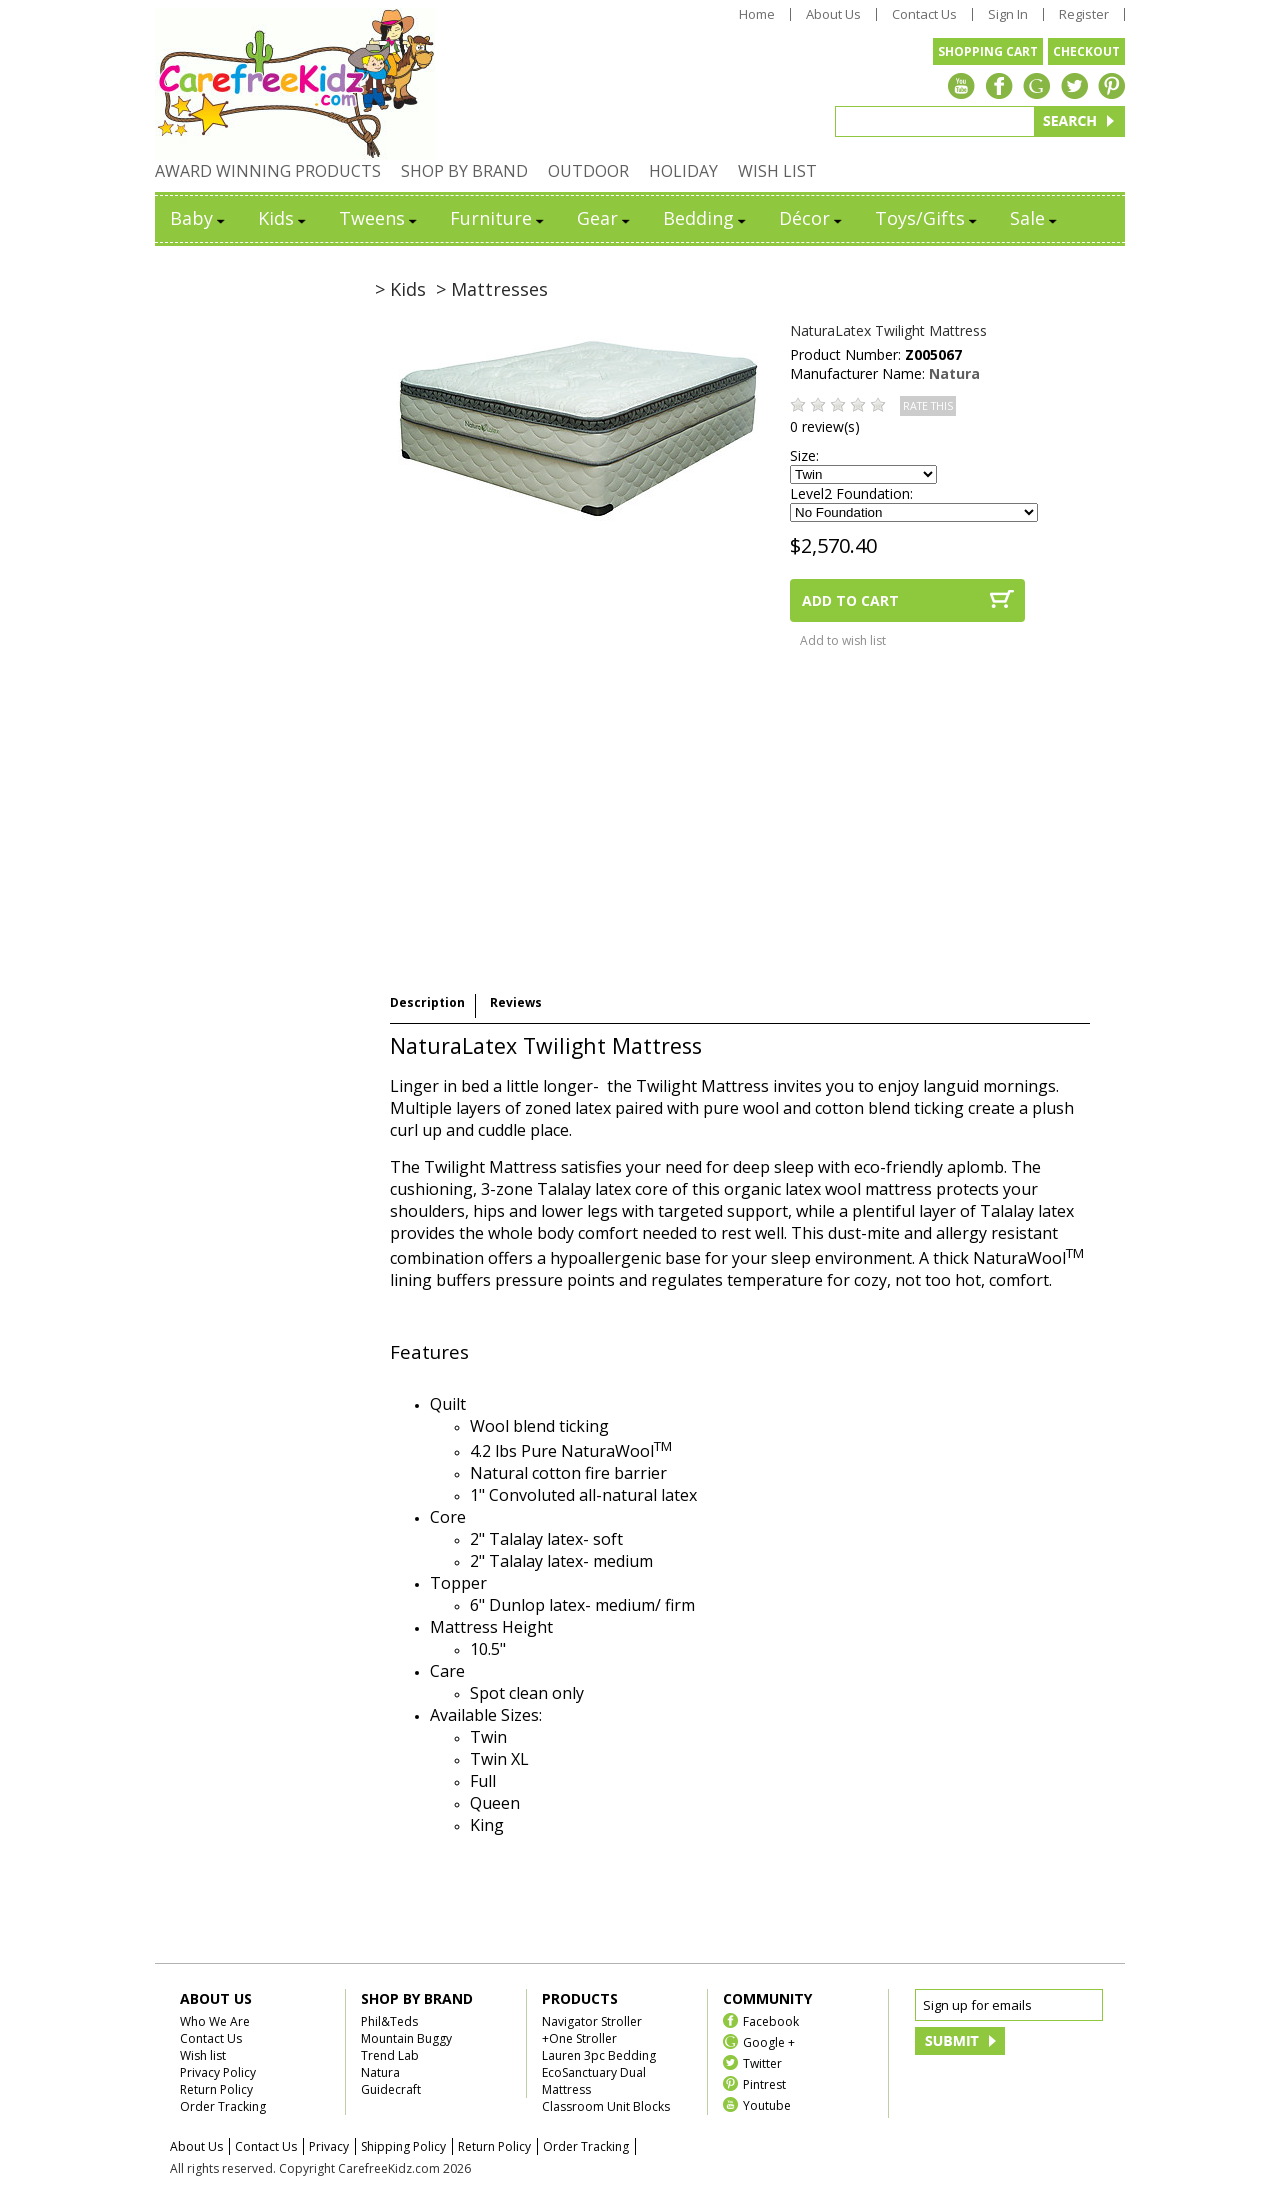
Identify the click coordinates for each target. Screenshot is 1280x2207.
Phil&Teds (389, 2021)
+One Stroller (579, 2038)
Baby (199, 218)
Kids (283, 218)
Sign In (1008, 14)
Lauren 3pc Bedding (599, 2055)
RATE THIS (928, 406)
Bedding (706, 218)
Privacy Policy (218, 2072)
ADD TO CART (850, 600)
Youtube (767, 2104)
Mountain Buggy (406, 2038)
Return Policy (216, 2089)
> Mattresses (492, 289)
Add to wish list (843, 640)
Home (757, 14)
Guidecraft (391, 2089)
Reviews (516, 1002)
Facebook (771, 2020)
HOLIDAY (683, 171)
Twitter (762, 2062)
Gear (605, 218)
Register (1084, 14)
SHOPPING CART (988, 51)
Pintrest (764, 2083)
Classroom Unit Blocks (606, 2106)
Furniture (498, 218)
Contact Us (924, 14)
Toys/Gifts (927, 218)
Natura (954, 373)
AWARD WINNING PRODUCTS (268, 171)
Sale (1035, 218)
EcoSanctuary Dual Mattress (594, 2081)
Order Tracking (223, 2106)
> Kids (400, 289)
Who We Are (215, 2021)
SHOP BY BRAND (464, 171)
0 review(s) (825, 426)
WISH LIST (777, 171)
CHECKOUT (1086, 51)
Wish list (203, 2055)
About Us (833, 14)
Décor (812, 218)
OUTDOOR (588, 171)
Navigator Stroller (592, 2021)
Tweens (379, 218)
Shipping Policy (403, 2146)
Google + (769, 2041)
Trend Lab (390, 2055)
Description (427, 1002)
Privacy (329, 2146)
